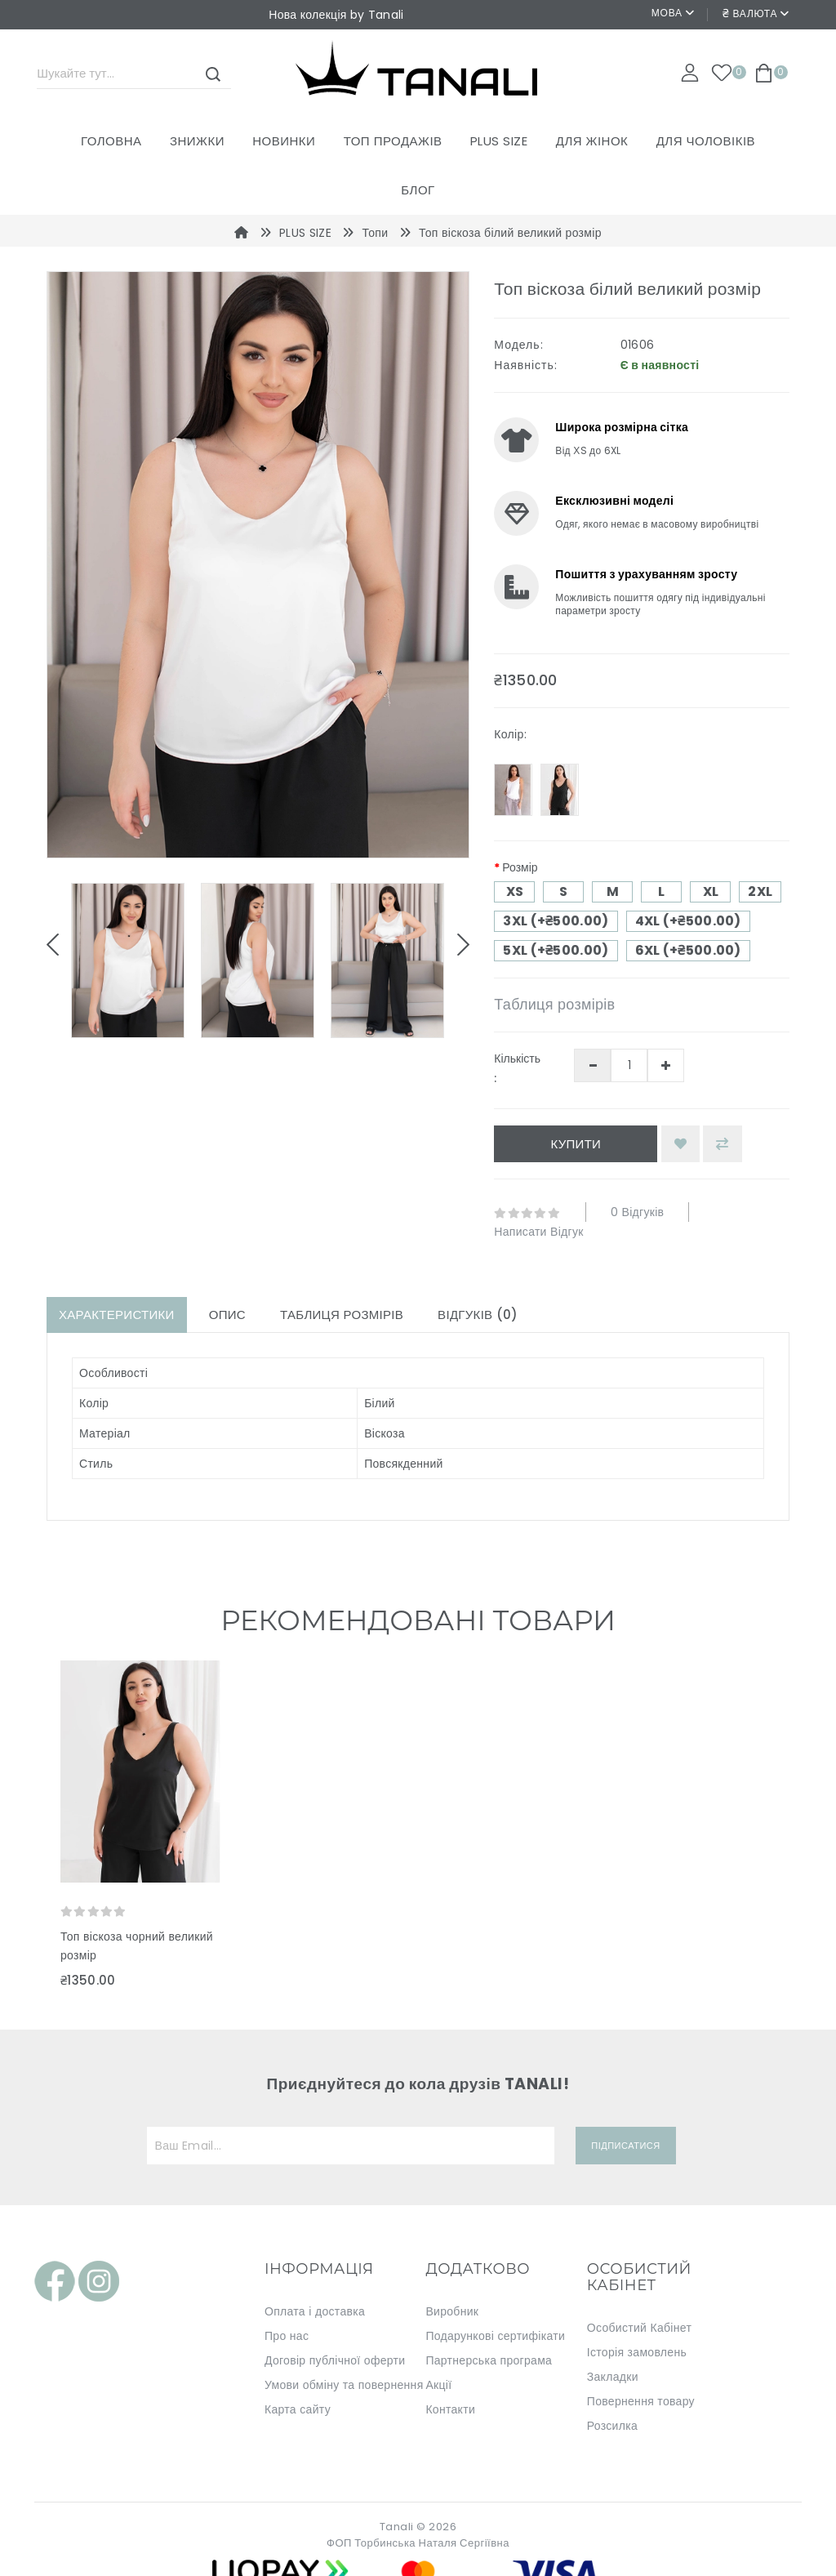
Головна (111, 140)
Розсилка (612, 2426)
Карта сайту (298, 2409)
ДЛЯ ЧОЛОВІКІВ (705, 140)
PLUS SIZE (499, 140)
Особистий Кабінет (639, 2328)
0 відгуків (637, 1212)
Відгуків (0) (478, 1314)
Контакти (450, 2409)
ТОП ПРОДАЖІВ (393, 140)
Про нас (287, 2336)
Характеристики (117, 1314)
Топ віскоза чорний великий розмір (136, 1945)
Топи (375, 233)
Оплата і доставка (315, 2311)
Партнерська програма (488, 2360)
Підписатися (625, 2145)
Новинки (283, 140)
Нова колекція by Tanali (336, 15)
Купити (575, 1143)
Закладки (612, 2377)
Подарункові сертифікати (495, 2336)
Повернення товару (641, 2401)
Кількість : (517, 1068)
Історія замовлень (637, 2352)
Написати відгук (538, 1231)
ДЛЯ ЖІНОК (592, 140)
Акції (438, 2385)
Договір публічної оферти (335, 2360)
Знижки (197, 140)
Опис (227, 1314)
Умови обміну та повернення (344, 2385)
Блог (417, 189)
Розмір (519, 867)
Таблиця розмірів (554, 1004)
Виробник (451, 2311)
